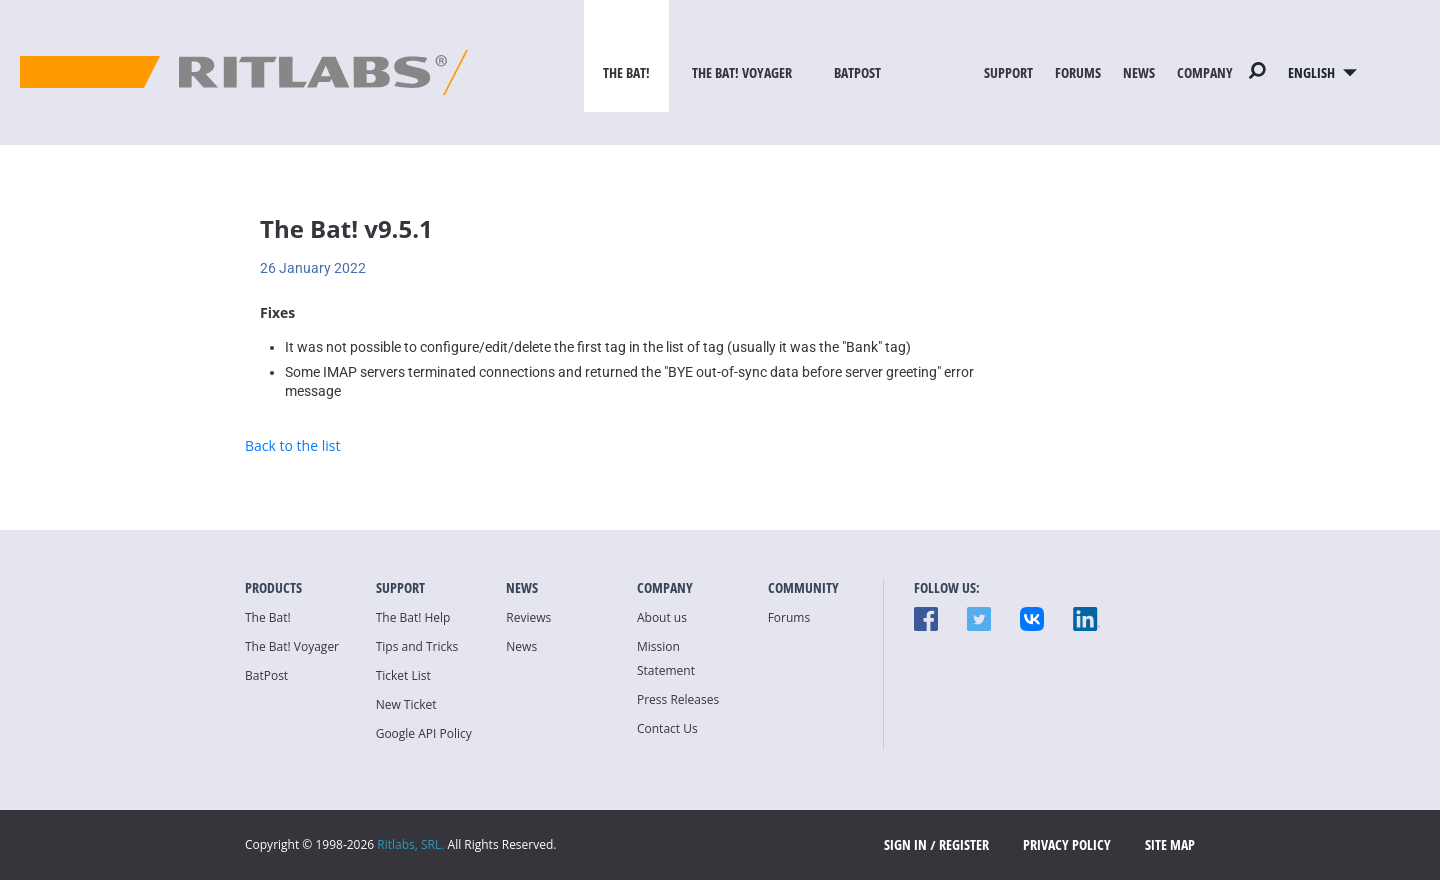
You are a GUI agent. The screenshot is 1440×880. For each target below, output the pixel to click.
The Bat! (626, 72)
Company (1205, 72)
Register (964, 844)
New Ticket (406, 704)
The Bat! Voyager (742, 72)
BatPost (857, 72)
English (1322, 72)
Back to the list (292, 445)
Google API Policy (424, 733)
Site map (1170, 844)
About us (662, 617)
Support (1008, 72)
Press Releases (678, 699)
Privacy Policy (1067, 844)
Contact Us (667, 728)
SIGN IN (905, 844)
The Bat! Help (413, 617)
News (1139, 72)
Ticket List (403, 675)
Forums (1078, 72)
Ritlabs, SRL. (410, 844)
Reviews (528, 617)
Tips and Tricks (417, 646)
